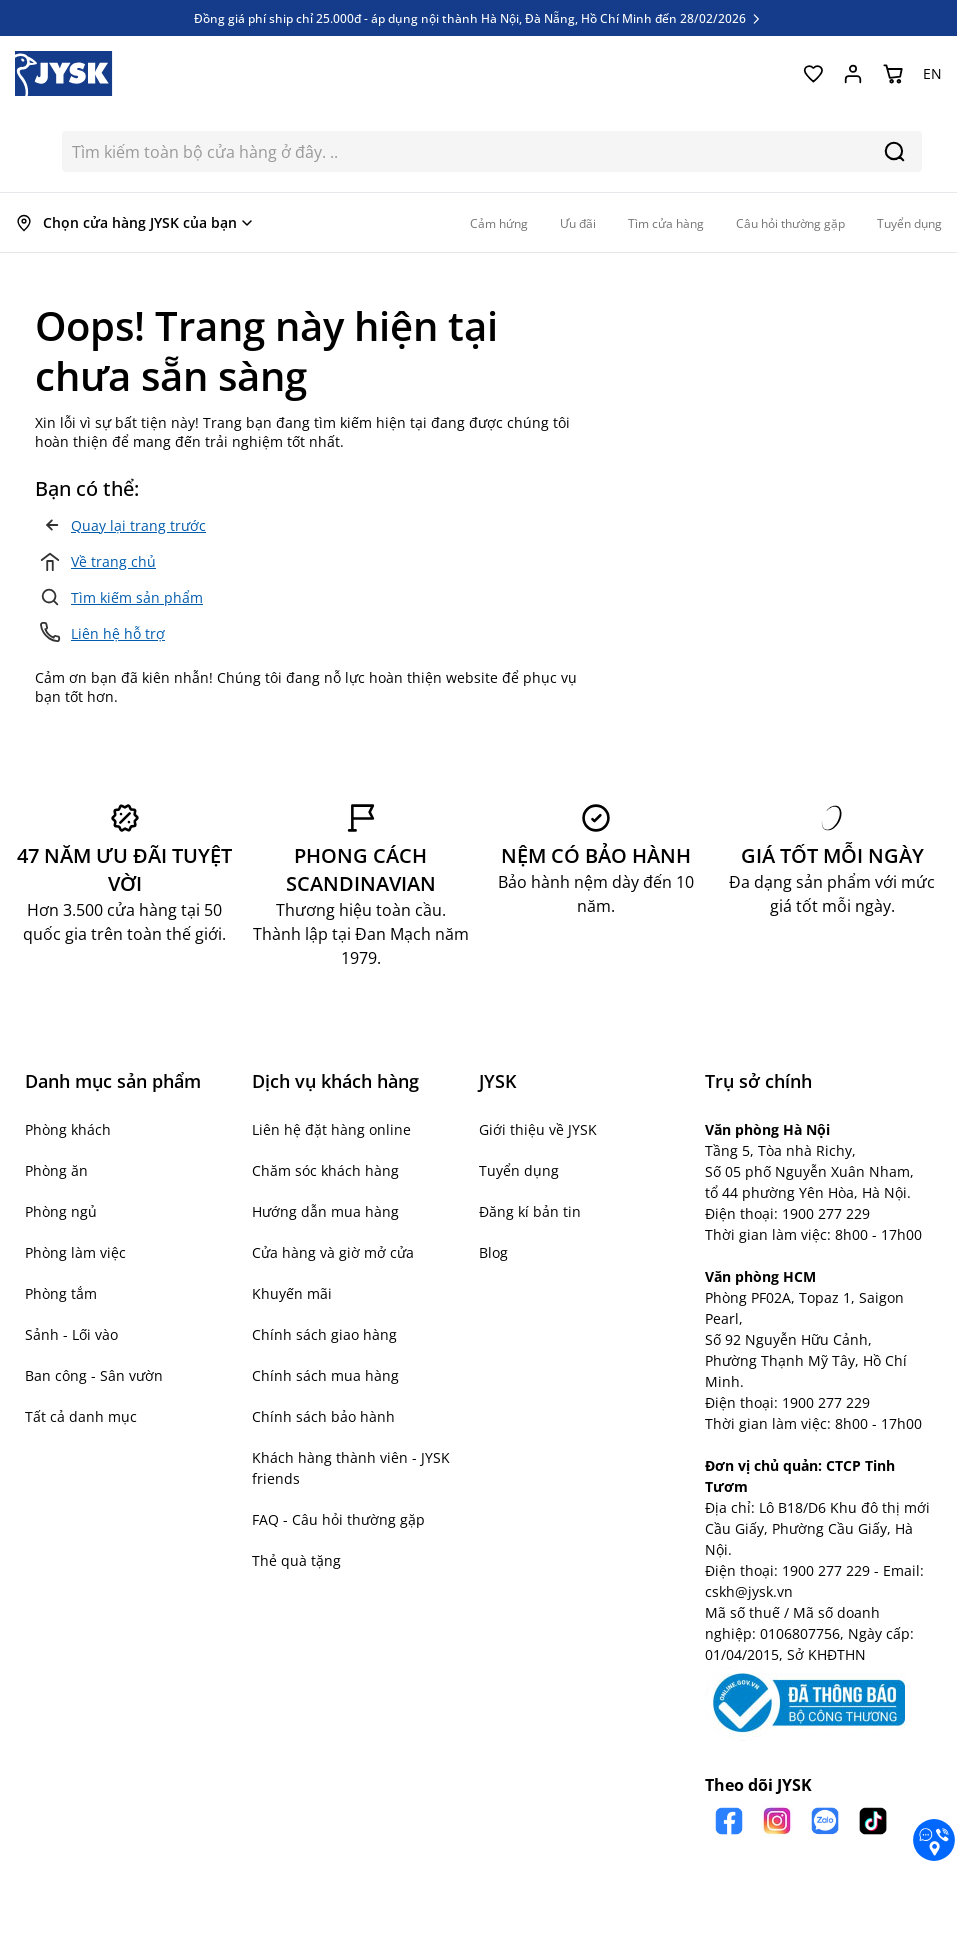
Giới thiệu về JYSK (538, 1129)
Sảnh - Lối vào (71, 1334)
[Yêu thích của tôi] (813, 74)
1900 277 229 (826, 1213)
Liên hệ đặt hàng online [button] (331, 1129)
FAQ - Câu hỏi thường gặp (338, 1519)
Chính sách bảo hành (323, 1416)
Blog (493, 1252)
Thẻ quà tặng (296, 1560)
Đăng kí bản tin (530, 1211)
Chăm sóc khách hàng (325, 1170)
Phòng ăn (56, 1170)
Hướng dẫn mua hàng (325, 1211)
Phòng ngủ (61, 1211)
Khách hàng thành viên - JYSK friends (351, 1468)
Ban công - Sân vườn (94, 1375)
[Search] (894, 151)
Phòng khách (68, 1129)
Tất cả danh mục (81, 1416)
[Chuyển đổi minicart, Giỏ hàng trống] (893, 74)
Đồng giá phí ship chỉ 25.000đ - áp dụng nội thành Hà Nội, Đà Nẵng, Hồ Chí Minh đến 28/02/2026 (478, 18)
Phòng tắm (61, 1293)
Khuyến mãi (292, 1293)
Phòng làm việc (75, 1252)
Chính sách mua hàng (325, 1375)
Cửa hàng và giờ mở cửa (333, 1252)
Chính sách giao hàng (324, 1334)
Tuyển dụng (519, 1170)
